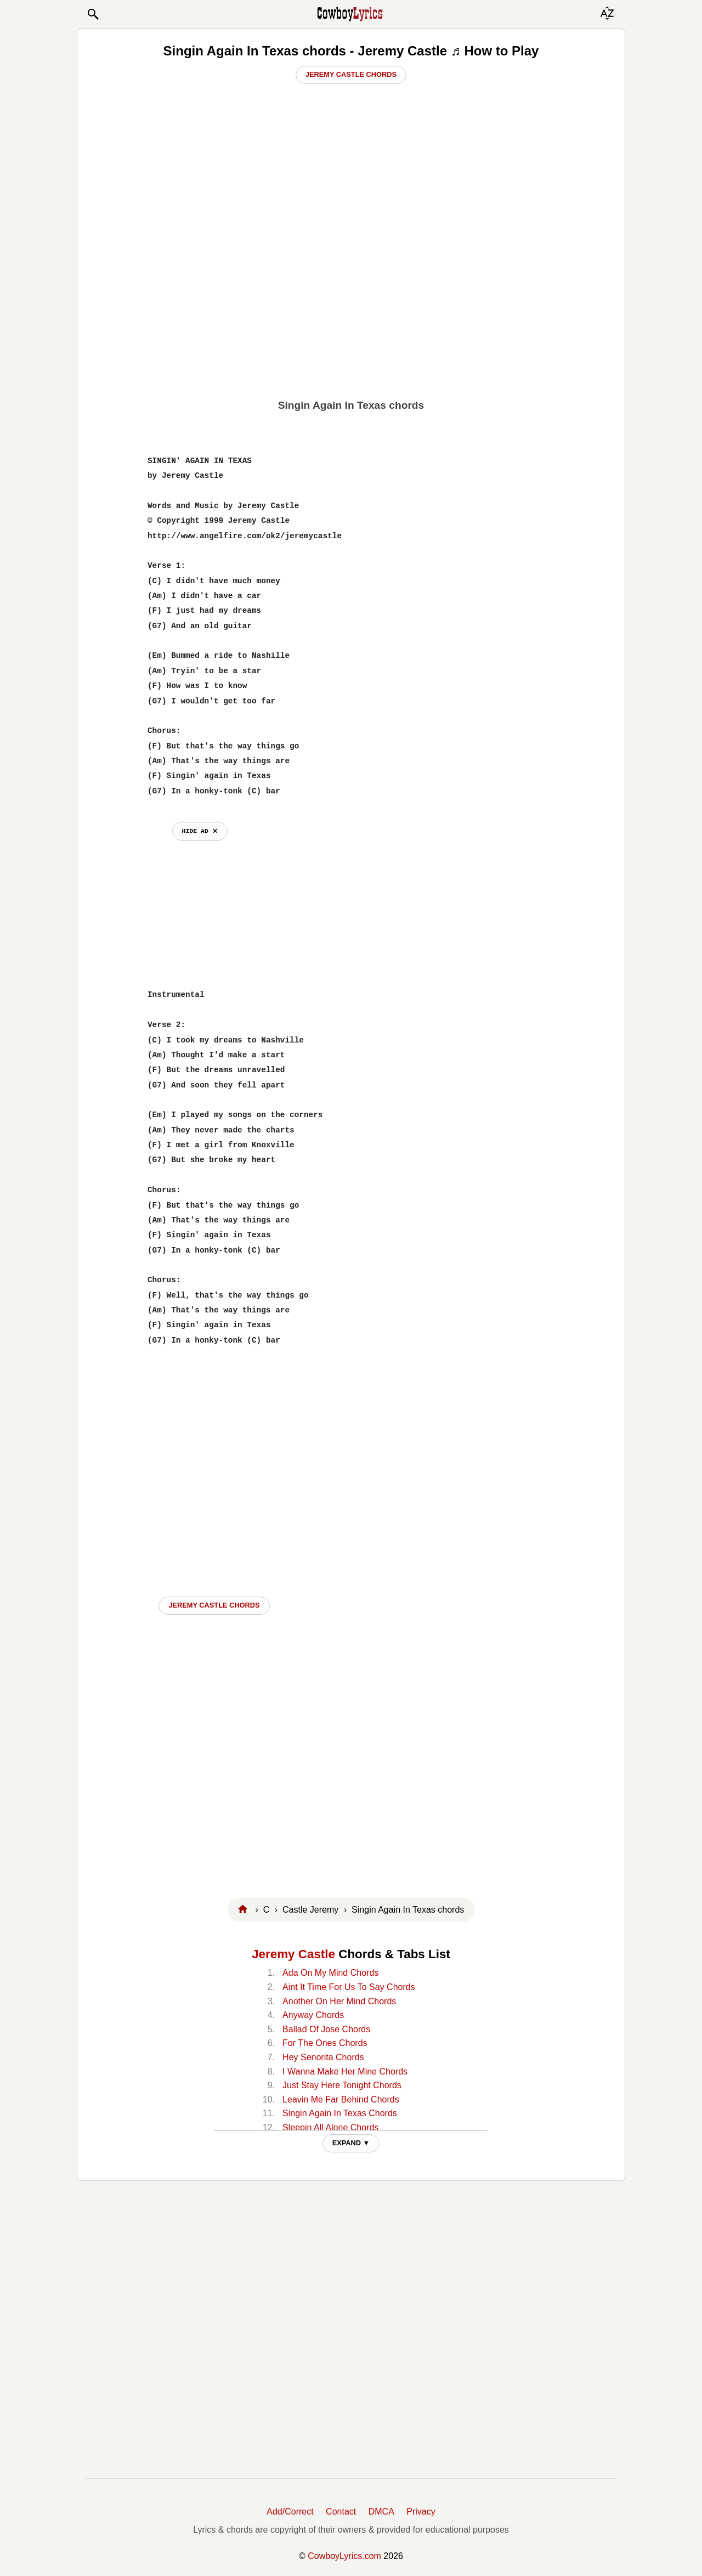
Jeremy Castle (293, 1954)
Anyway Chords (313, 2015)
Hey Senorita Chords (323, 2057)
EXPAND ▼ (351, 2143)
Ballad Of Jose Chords (326, 2029)
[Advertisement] (351, 308)
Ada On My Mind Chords (330, 1972)
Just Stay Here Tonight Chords (341, 2085)
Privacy (420, 2511)
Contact (341, 2511)
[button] (92, 14)
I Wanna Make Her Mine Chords (344, 2071)
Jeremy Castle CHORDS (213, 1605)
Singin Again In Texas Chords (339, 2113)
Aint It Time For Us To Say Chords (348, 1987)
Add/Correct (290, 2511)
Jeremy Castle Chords (351, 74)
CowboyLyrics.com (344, 2556)
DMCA (381, 2511)
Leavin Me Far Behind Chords (340, 2099)
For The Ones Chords (324, 2043)
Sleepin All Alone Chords (330, 2127)
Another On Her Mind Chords (339, 2001)
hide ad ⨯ (200, 831)
